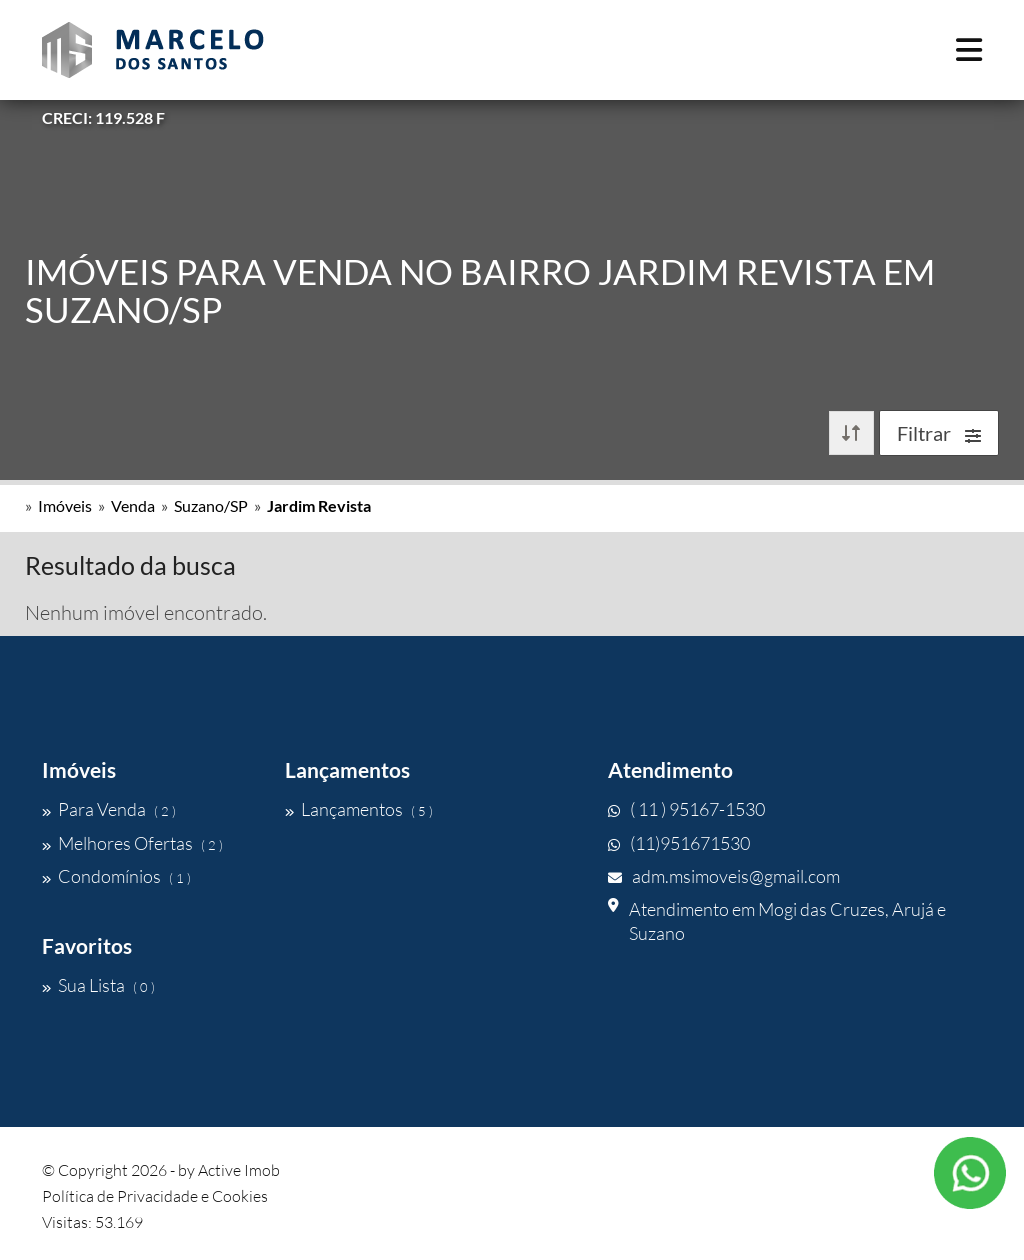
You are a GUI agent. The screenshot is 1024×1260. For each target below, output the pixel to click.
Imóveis (65, 505)
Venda (133, 505)
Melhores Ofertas (132, 843)
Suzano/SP (211, 505)
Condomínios (116, 876)
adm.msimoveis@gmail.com (724, 876)
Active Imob (239, 1170)
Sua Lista (98, 985)
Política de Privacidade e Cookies (155, 1196)
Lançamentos (359, 809)
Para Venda (109, 809)
